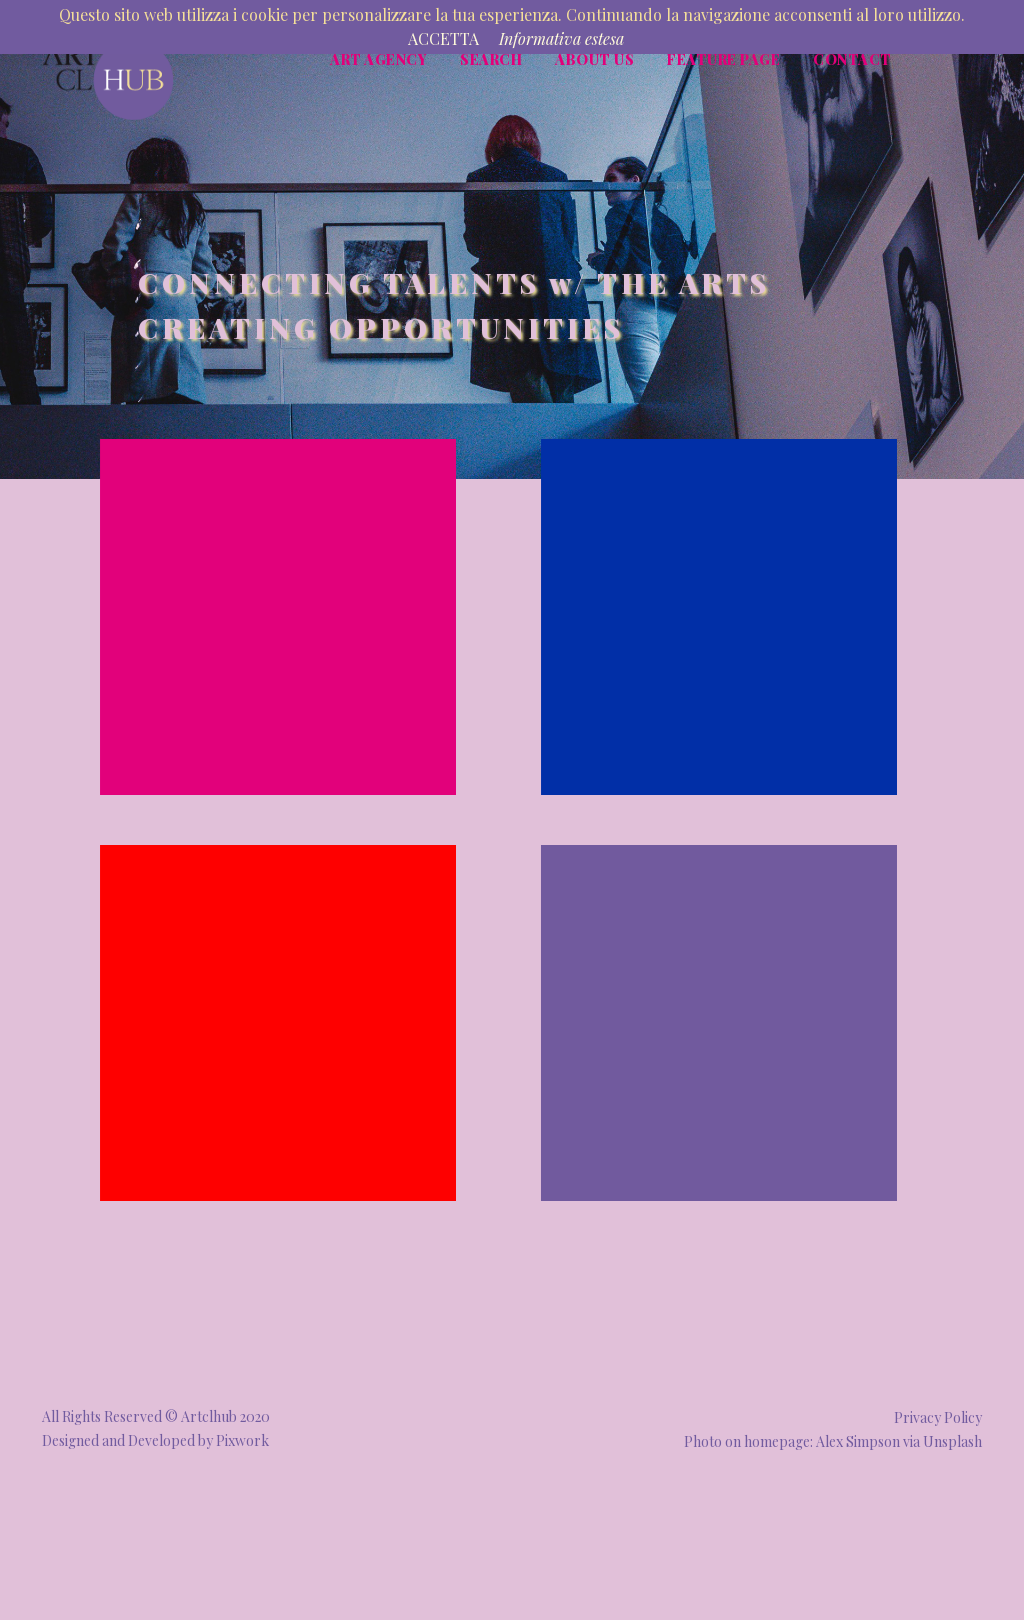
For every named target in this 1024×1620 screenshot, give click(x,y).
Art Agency (378, 59)
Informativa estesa (561, 38)
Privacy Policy (938, 1417)
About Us (594, 59)
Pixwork (242, 1440)
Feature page (723, 59)
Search (491, 59)
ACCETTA (443, 38)
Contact (852, 59)
